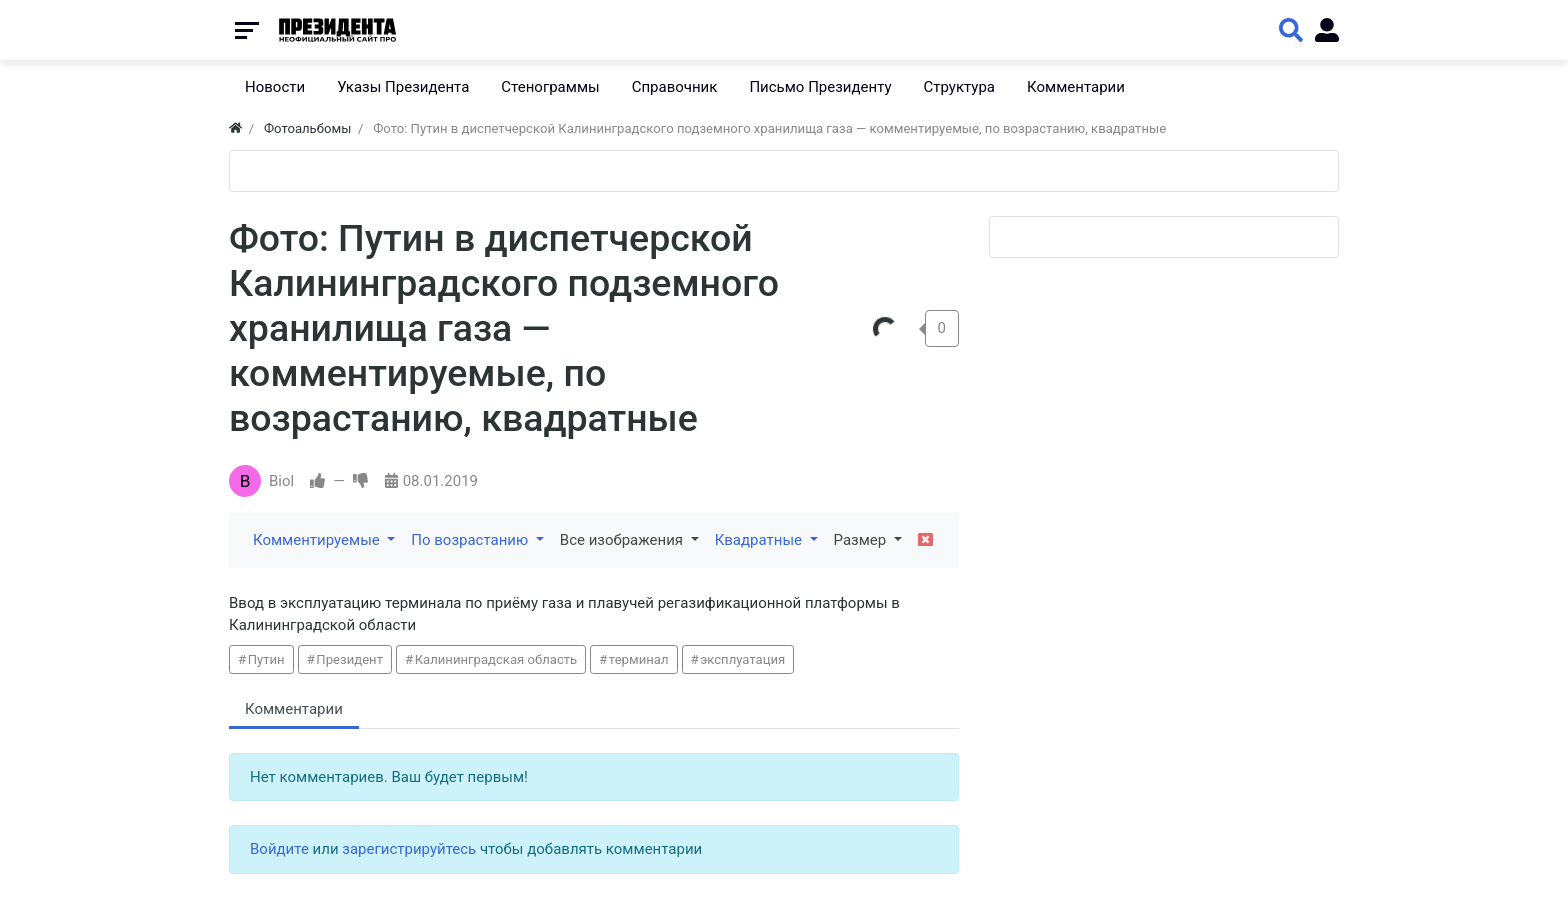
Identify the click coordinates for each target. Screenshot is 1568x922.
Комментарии (294, 709)
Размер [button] (862, 540)
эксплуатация (742, 659)
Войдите (279, 849)
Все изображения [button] (623, 540)
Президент (349, 659)
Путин (266, 659)
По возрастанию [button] (471, 540)
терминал (639, 659)
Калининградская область (496, 659)
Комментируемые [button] (318, 540)
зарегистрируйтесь (409, 849)
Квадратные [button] (760, 540)
